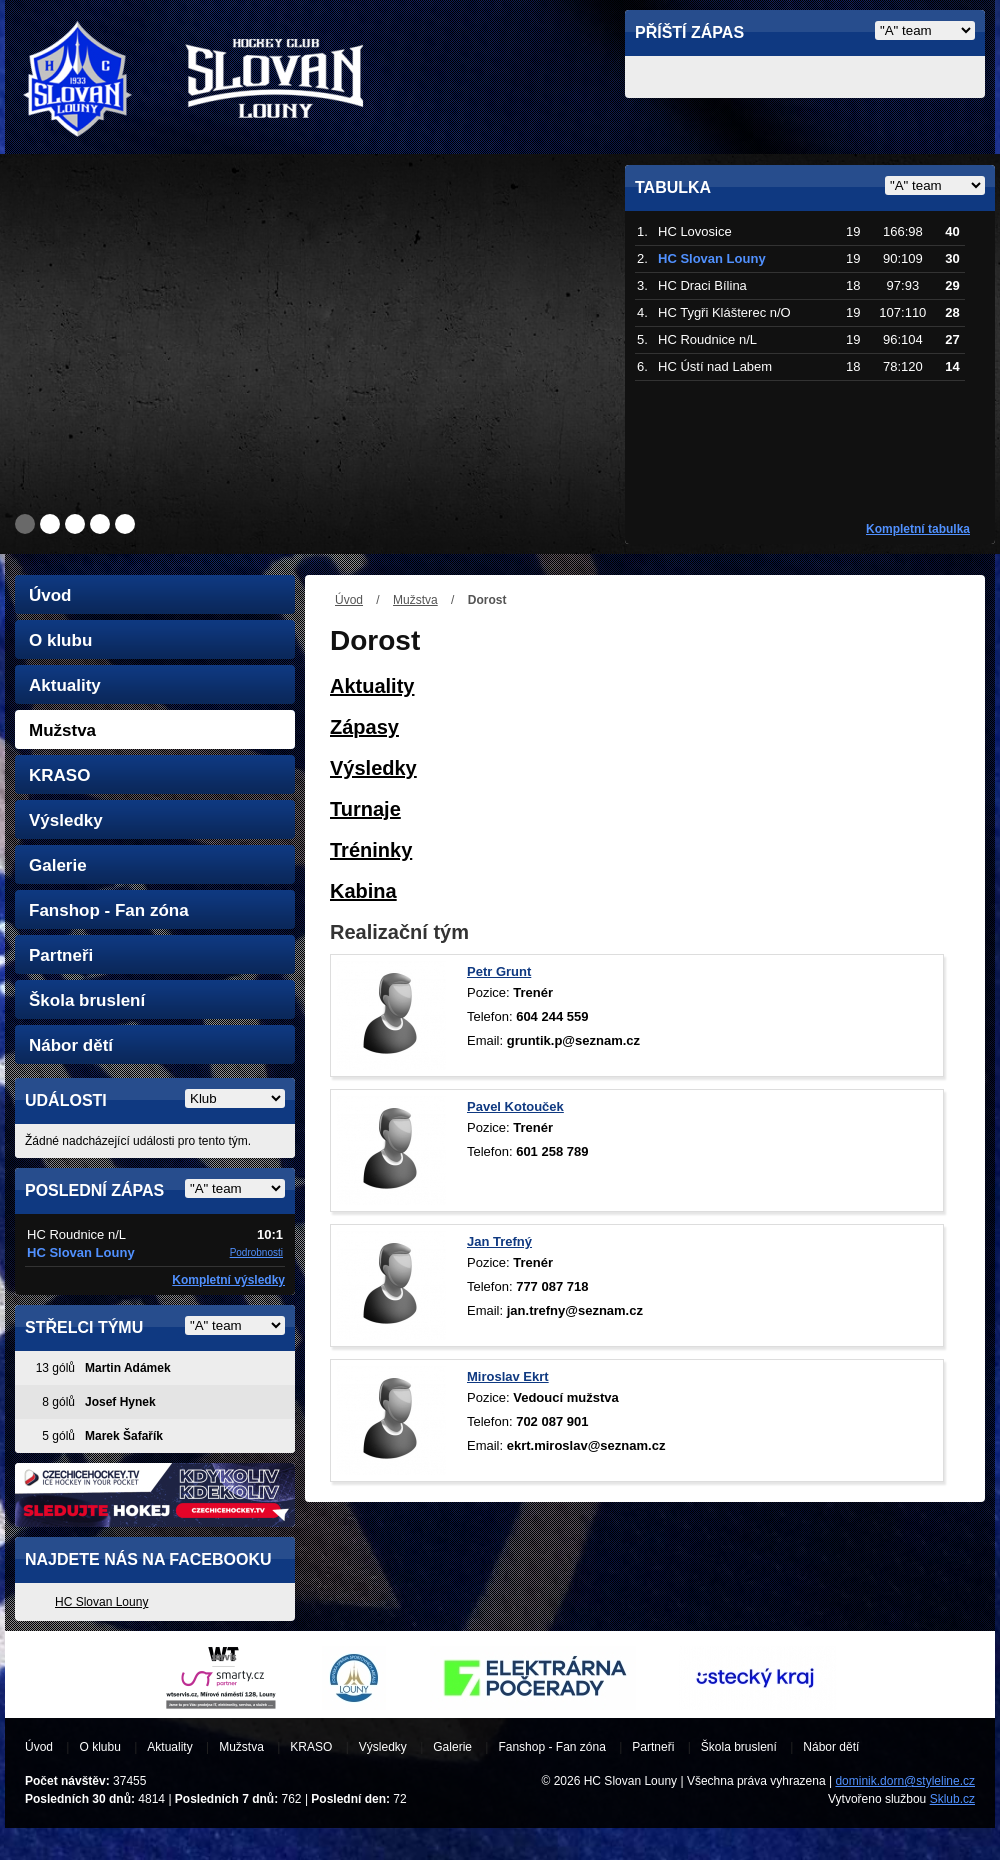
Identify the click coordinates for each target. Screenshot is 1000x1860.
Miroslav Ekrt (508, 1376)
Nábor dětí (71, 1045)
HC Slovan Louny (101, 1602)
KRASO (59, 775)
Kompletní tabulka (918, 529)
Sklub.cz (952, 1799)
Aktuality (65, 685)
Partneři (61, 955)
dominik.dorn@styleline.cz (905, 1781)
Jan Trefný (499, 1241)
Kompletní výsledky (228, 1280)
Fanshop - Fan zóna (109, 910)
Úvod (349, 600)
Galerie (58, 865)
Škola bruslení (87, 1000)
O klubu (60, 640)
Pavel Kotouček (515, 1106)
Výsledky (66, 820)
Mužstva (415, 600)
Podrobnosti (256, 1252)
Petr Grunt (499, 971)
